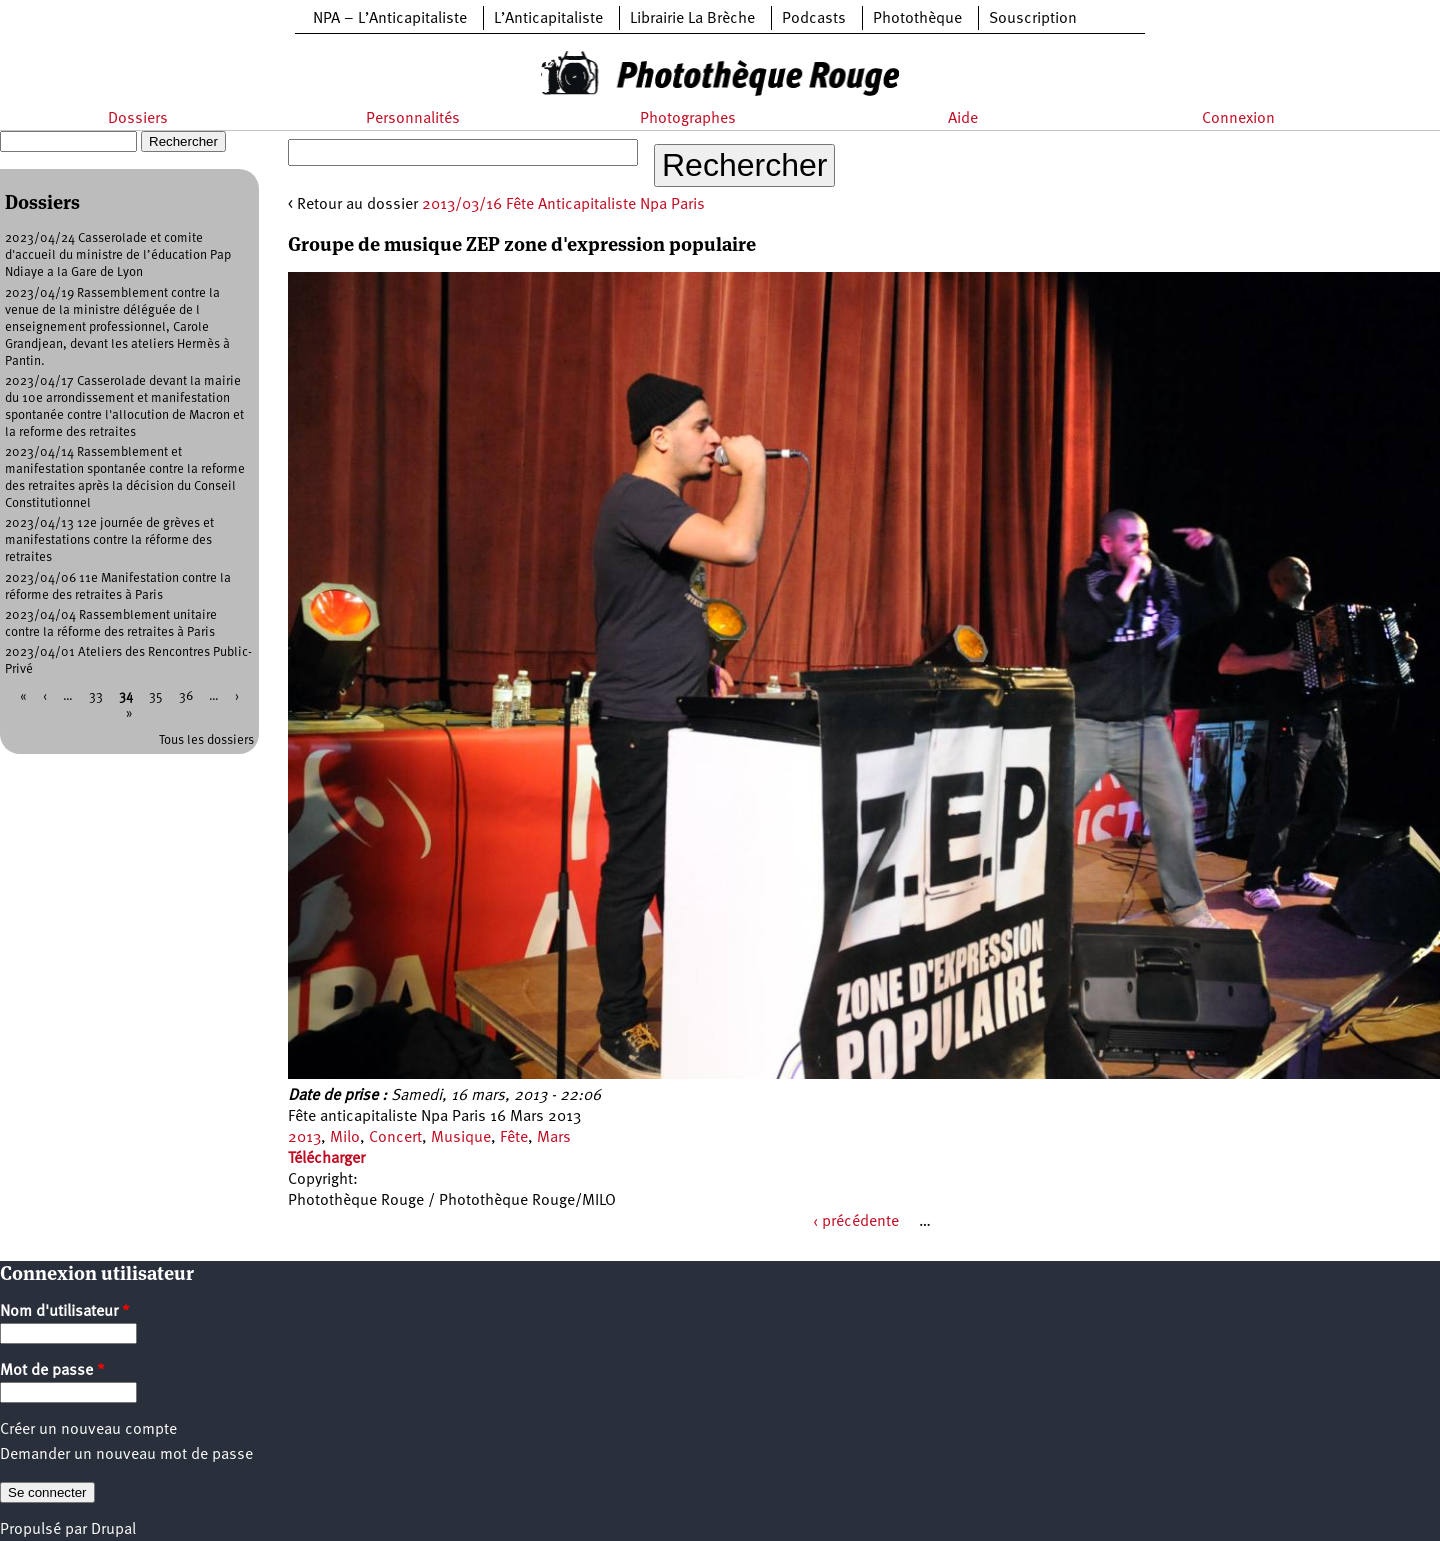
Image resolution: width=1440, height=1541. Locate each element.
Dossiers (138, 119)
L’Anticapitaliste (548, 19)
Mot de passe (52, 1371)
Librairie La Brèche (692, 19)
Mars (554, 1138)
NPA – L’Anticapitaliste (390, 19)
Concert (395, 1138)
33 (96, 696)
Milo (345, 1138)
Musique (461, 1138)
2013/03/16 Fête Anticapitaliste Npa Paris (563, 205)
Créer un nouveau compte (88, 1430)
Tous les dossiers (206, 740)
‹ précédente (856, 1222)
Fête (514, 1138)
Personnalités (413, 119)
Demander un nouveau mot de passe (126, 1455)
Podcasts (814, 19)
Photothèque (917, 19)
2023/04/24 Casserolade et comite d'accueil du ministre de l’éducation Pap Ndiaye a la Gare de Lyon (118, 255)
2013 (304, 1138)
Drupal (113, 1530)
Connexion (1238, 119)
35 (156, 696)
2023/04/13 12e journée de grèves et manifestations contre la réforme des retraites (109, 540)
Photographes (688, 119)
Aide (963, 119)
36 (186, 696)
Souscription (1033, 19)
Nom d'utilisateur (65, 1312)
